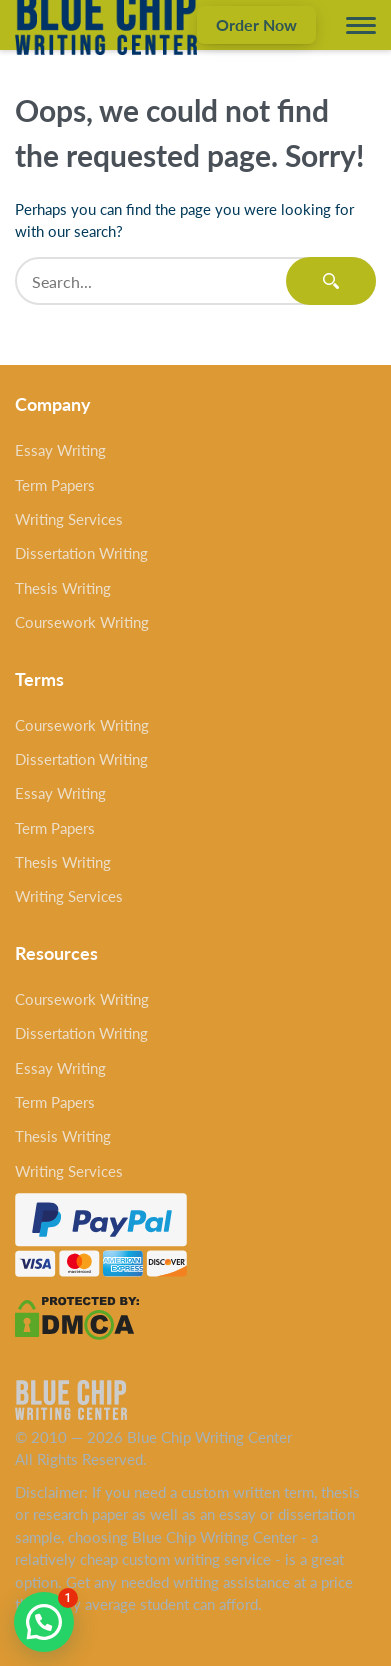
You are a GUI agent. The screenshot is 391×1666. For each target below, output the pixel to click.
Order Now (256, 24)
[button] (44, 1622)
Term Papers (55, 485)
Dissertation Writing (81, 553)
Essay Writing (60, 450)
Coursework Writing (82, 622)
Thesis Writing (63, 588)
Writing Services (69, 519)
